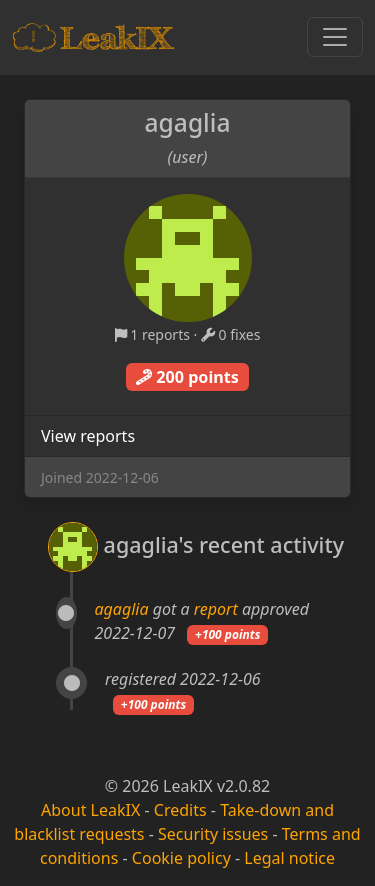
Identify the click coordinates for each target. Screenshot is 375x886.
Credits (180, 810)
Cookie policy (181, 858)
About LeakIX (90, 810)
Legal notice (289, 858)
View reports (88, 436)
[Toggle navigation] (335, 37)
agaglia (122, 609)
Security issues (213, 834)
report (216, 609)
